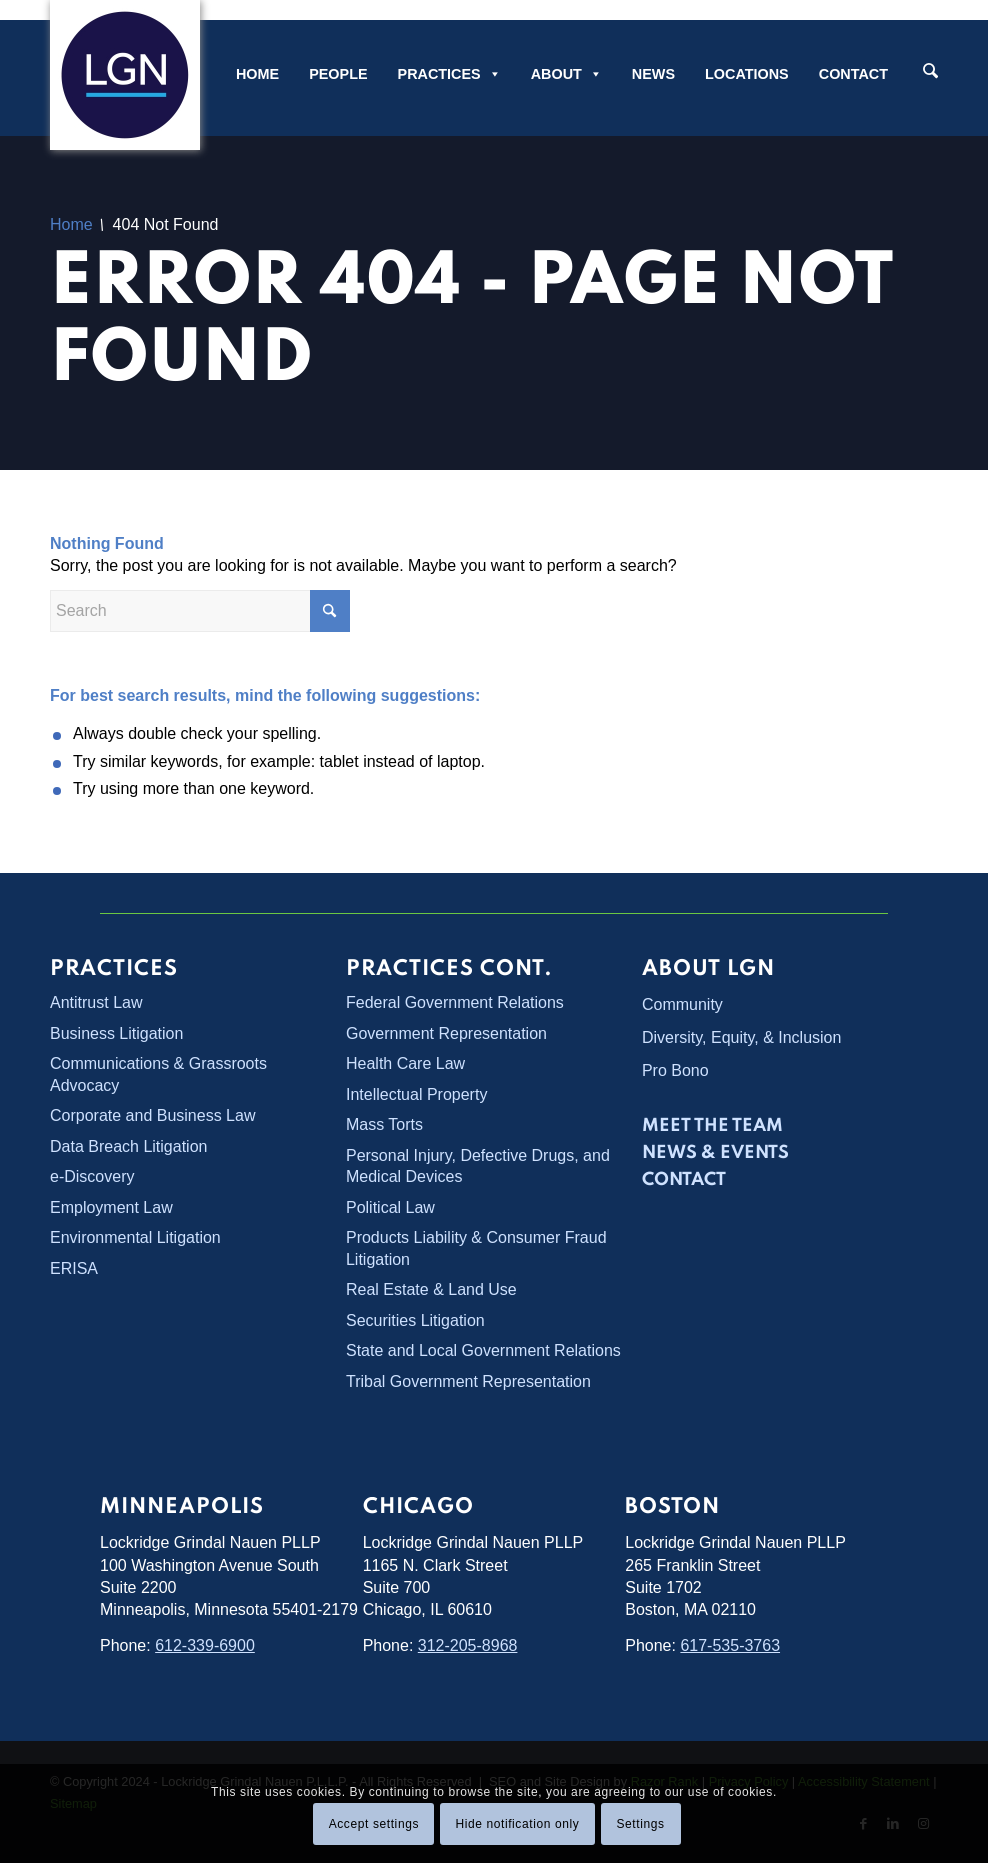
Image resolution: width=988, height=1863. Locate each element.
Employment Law (111, 1206)
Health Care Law (405, 1063)
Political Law (390, 1206)
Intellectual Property (416, 1093)
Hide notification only (517, 1824)
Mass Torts (384, 1124)
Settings (640, 1824)
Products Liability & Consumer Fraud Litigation (476, 1248)
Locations (747, 74)
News (653, 74)
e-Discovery (92, 1176)
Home (257, 74)
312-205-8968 (468, 1644)
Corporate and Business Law (152, 1115)
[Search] (930, 72)
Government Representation (446, 1032)
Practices (449, 74)
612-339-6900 (205, 1644)
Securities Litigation (415, 1319)
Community (682, 1004)
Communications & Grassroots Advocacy (158, 1074)
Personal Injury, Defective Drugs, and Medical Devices (478, 1165)
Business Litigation (116, 1032)
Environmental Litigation (135, 1237)
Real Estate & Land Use (431, 1288)
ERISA (74, 1267)
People (338, 74)
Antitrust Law (96, 1002)
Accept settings (374, 1824)
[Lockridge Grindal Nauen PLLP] (125, 75)
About (566, 74)
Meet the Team (712, 1126)
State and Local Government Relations (483, 1349)
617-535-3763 (730, 1644)
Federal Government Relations (455, 1002)
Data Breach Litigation (128, 1145)
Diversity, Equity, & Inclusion (741, 1037)
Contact (853, 74)
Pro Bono (675, 1070)
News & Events (715, 1153)
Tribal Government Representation (468, 1380)
